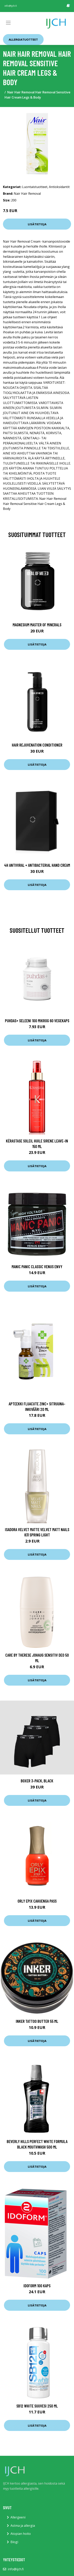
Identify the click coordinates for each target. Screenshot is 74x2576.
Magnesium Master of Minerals (37, 624)
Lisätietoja (37, 224)
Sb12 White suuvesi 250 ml (37, 2405)
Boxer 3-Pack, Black (37, 1780)
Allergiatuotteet (23, 39)
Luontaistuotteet (34, 187)
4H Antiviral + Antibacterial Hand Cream (37, 865)
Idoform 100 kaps (37, 2285)
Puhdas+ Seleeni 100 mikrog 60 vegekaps (37, 1020)
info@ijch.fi (11, 5)
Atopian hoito (20, 2533)
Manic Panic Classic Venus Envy (37, 1266)
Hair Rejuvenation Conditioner (37, 744)
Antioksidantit (59, 187)
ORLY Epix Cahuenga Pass (37, 1900)
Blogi (14, 2542)
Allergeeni (17, 2517)
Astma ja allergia (22, 2525)
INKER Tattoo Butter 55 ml (37, 2021)
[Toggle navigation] (8, 22)
